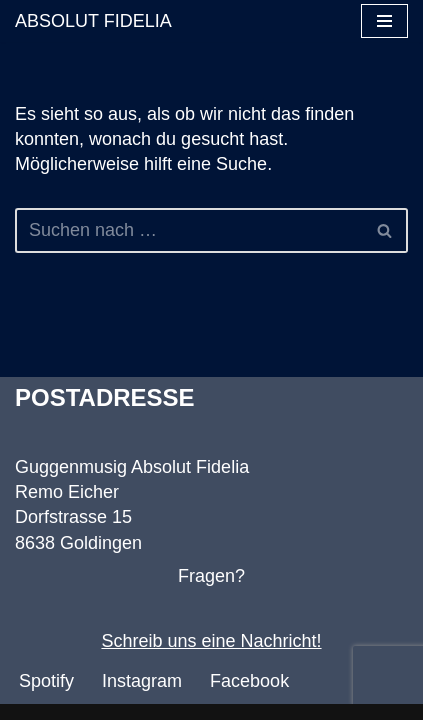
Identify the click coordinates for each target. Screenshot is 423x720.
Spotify (46, 681)
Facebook (249, 681)
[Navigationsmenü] (384, 21)
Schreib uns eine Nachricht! (211, 641)
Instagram (142, 681)
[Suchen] (189, 230)
